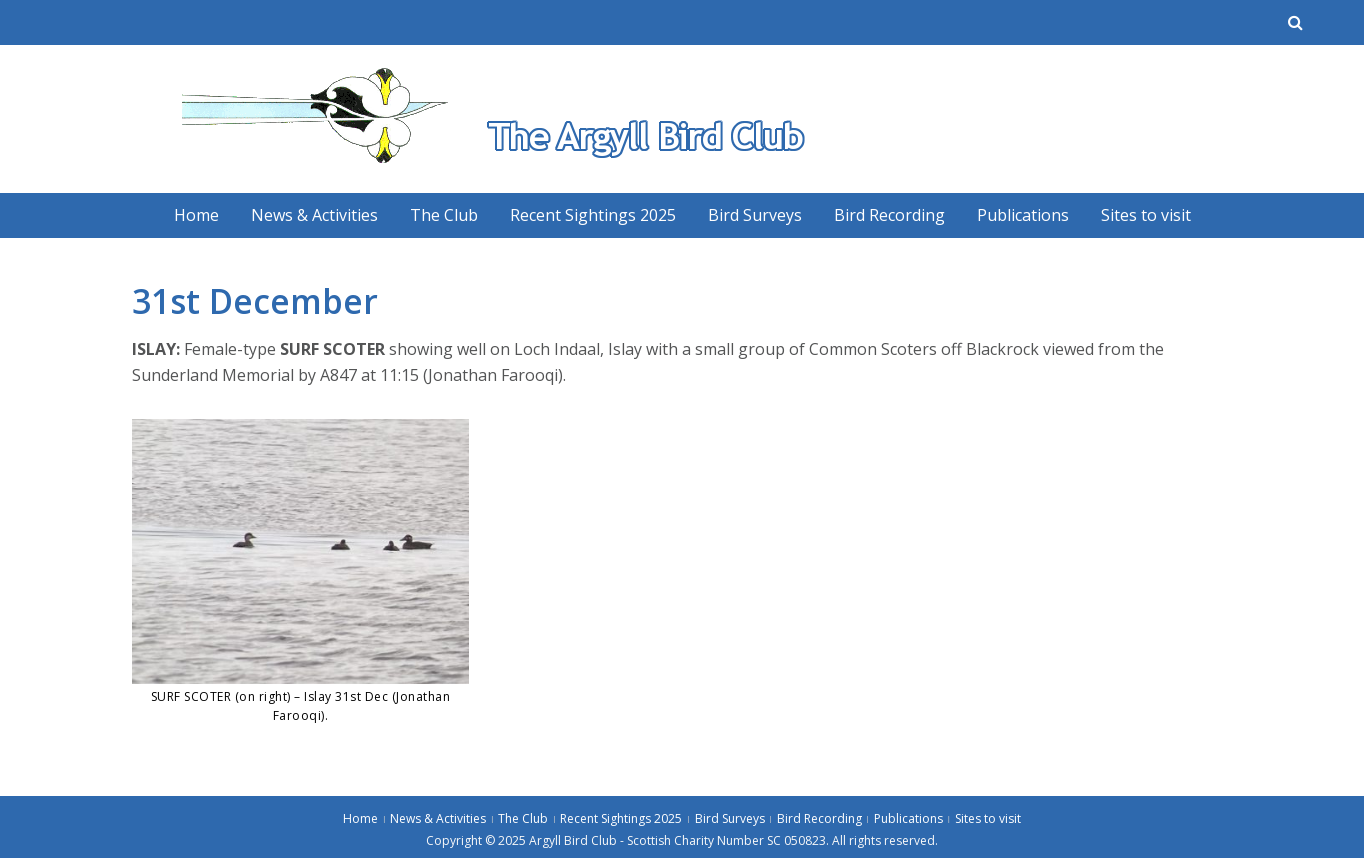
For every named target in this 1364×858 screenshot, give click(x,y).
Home (196, 215)
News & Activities (314, 215)
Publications (1023, 215)
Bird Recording (889, 215)
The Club (444, 215)
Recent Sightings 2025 (593, 215)
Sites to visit (1146, 215)
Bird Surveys (755, 215)
